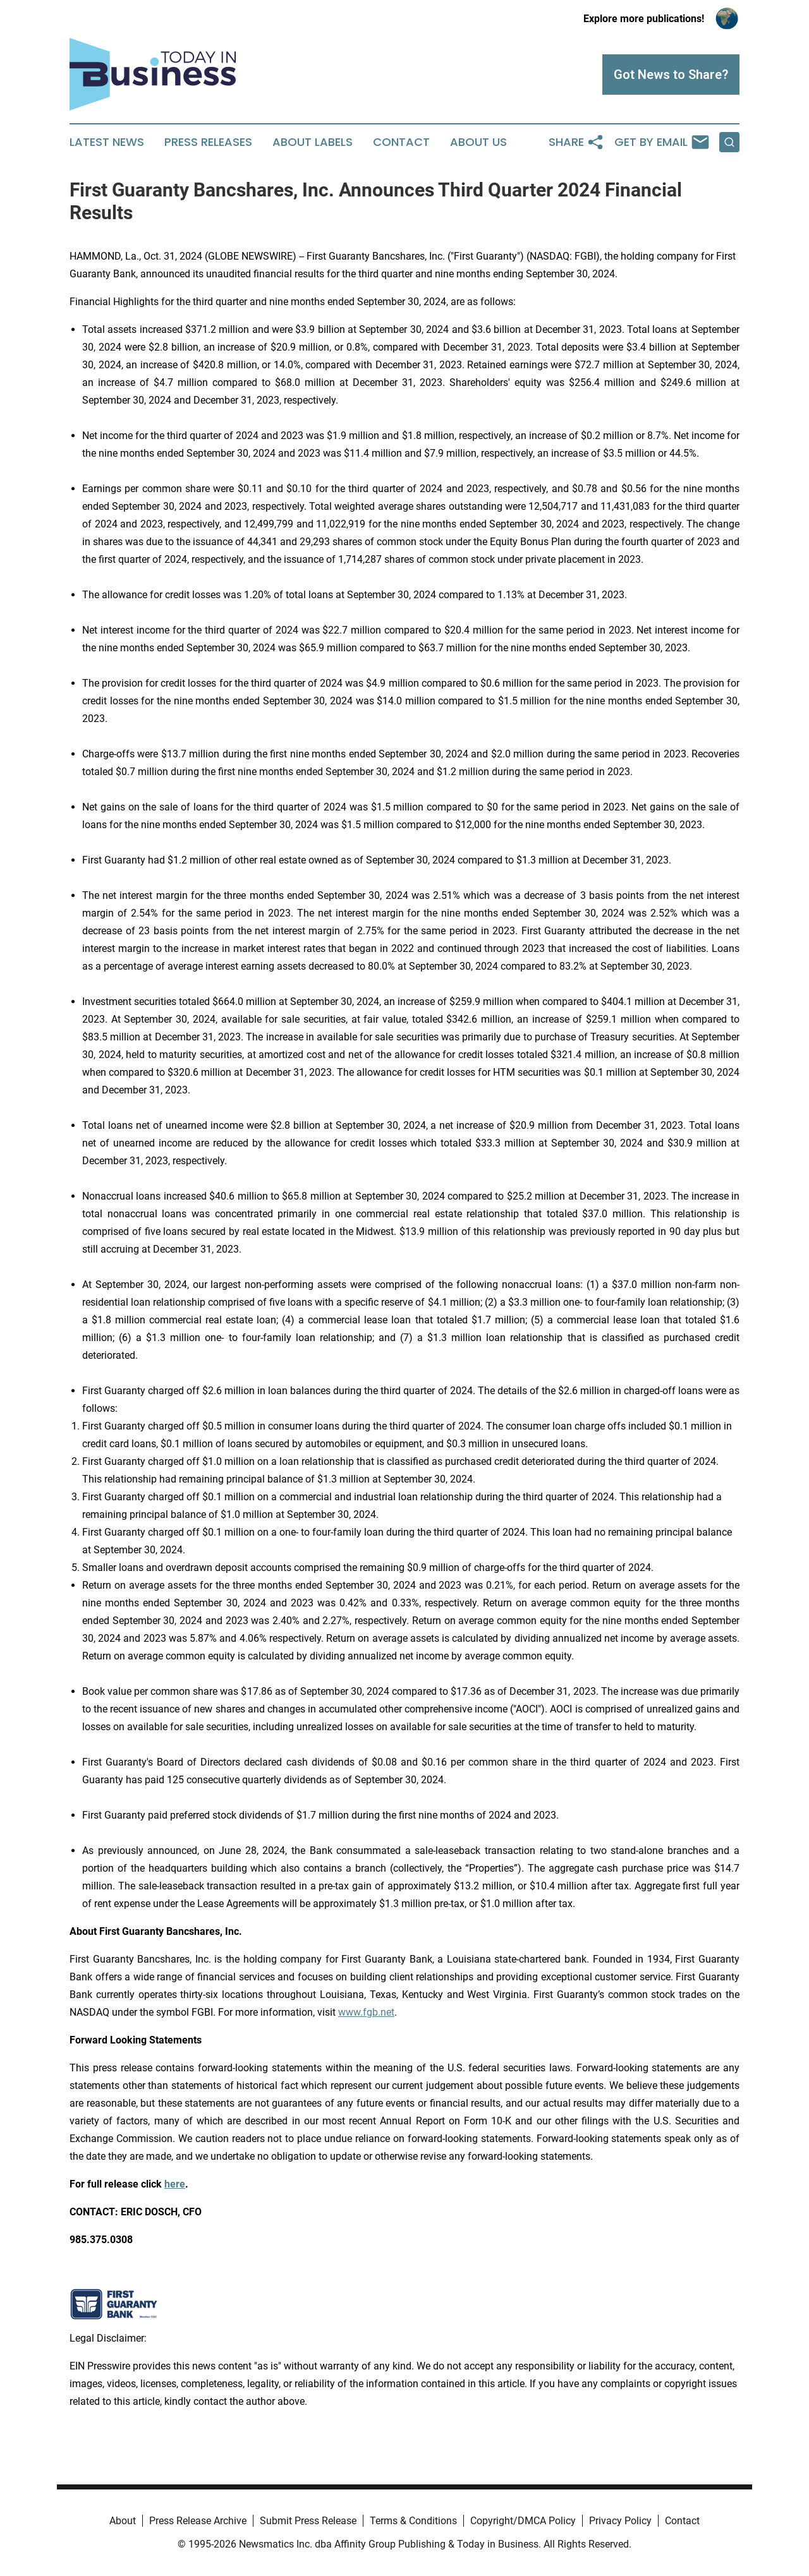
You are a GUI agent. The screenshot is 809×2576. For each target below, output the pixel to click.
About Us (478, 142)
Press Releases (208, 142)
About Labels (312, 142)
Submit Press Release (308, 2521)
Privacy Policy (620, 2521)
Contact (401, 142)
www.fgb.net (366, 2012)
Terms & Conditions (413, 2521)
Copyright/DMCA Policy (523, 2521)
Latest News (107, 142)
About (122, 2521)
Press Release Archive (197, 2521)
